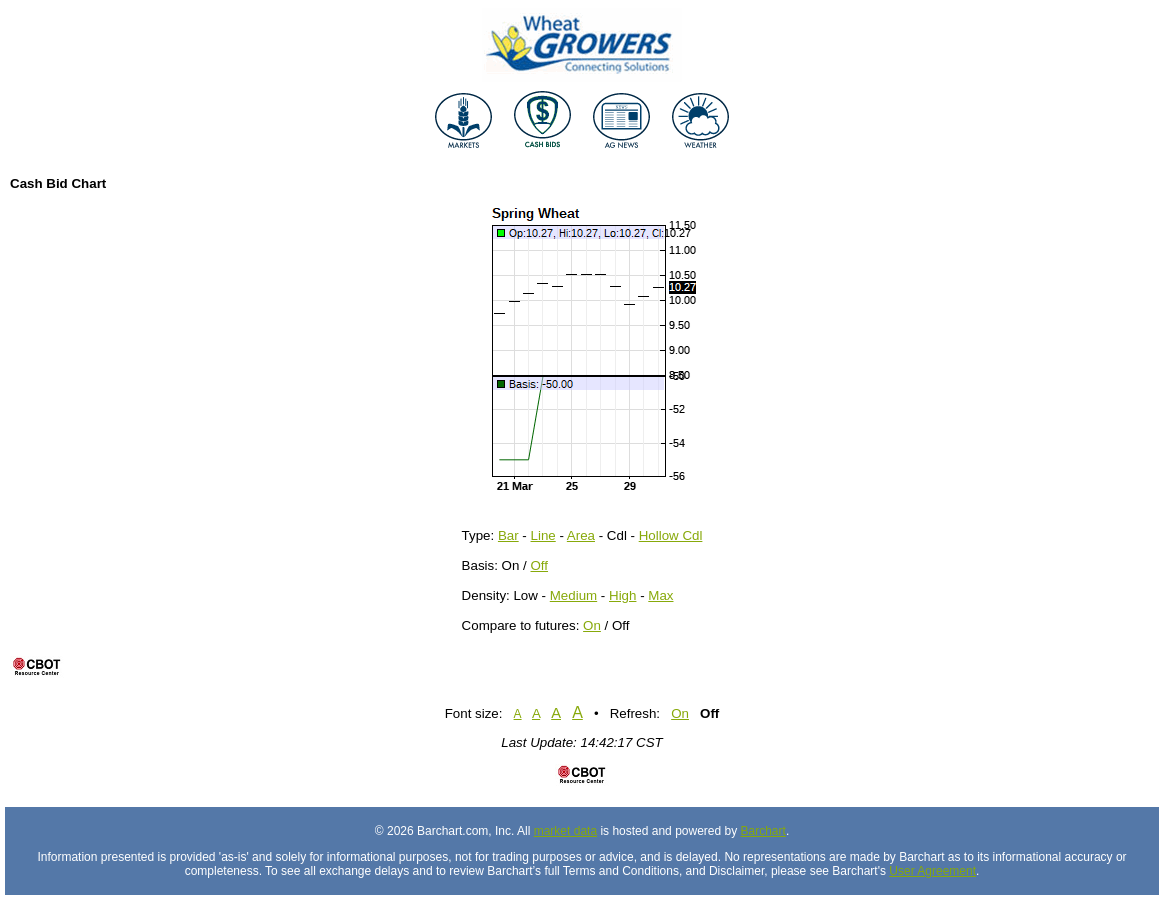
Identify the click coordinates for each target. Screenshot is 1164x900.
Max (660, 595)
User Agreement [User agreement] (932, 871)
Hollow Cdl (671, 535)
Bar (508, 535)
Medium (573, 595)
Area (581, 535)
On (592, 625)
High (622, 595)
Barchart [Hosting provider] (763, 831)
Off (540, 565)
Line (543, 535)
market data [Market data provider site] (565, 831)
